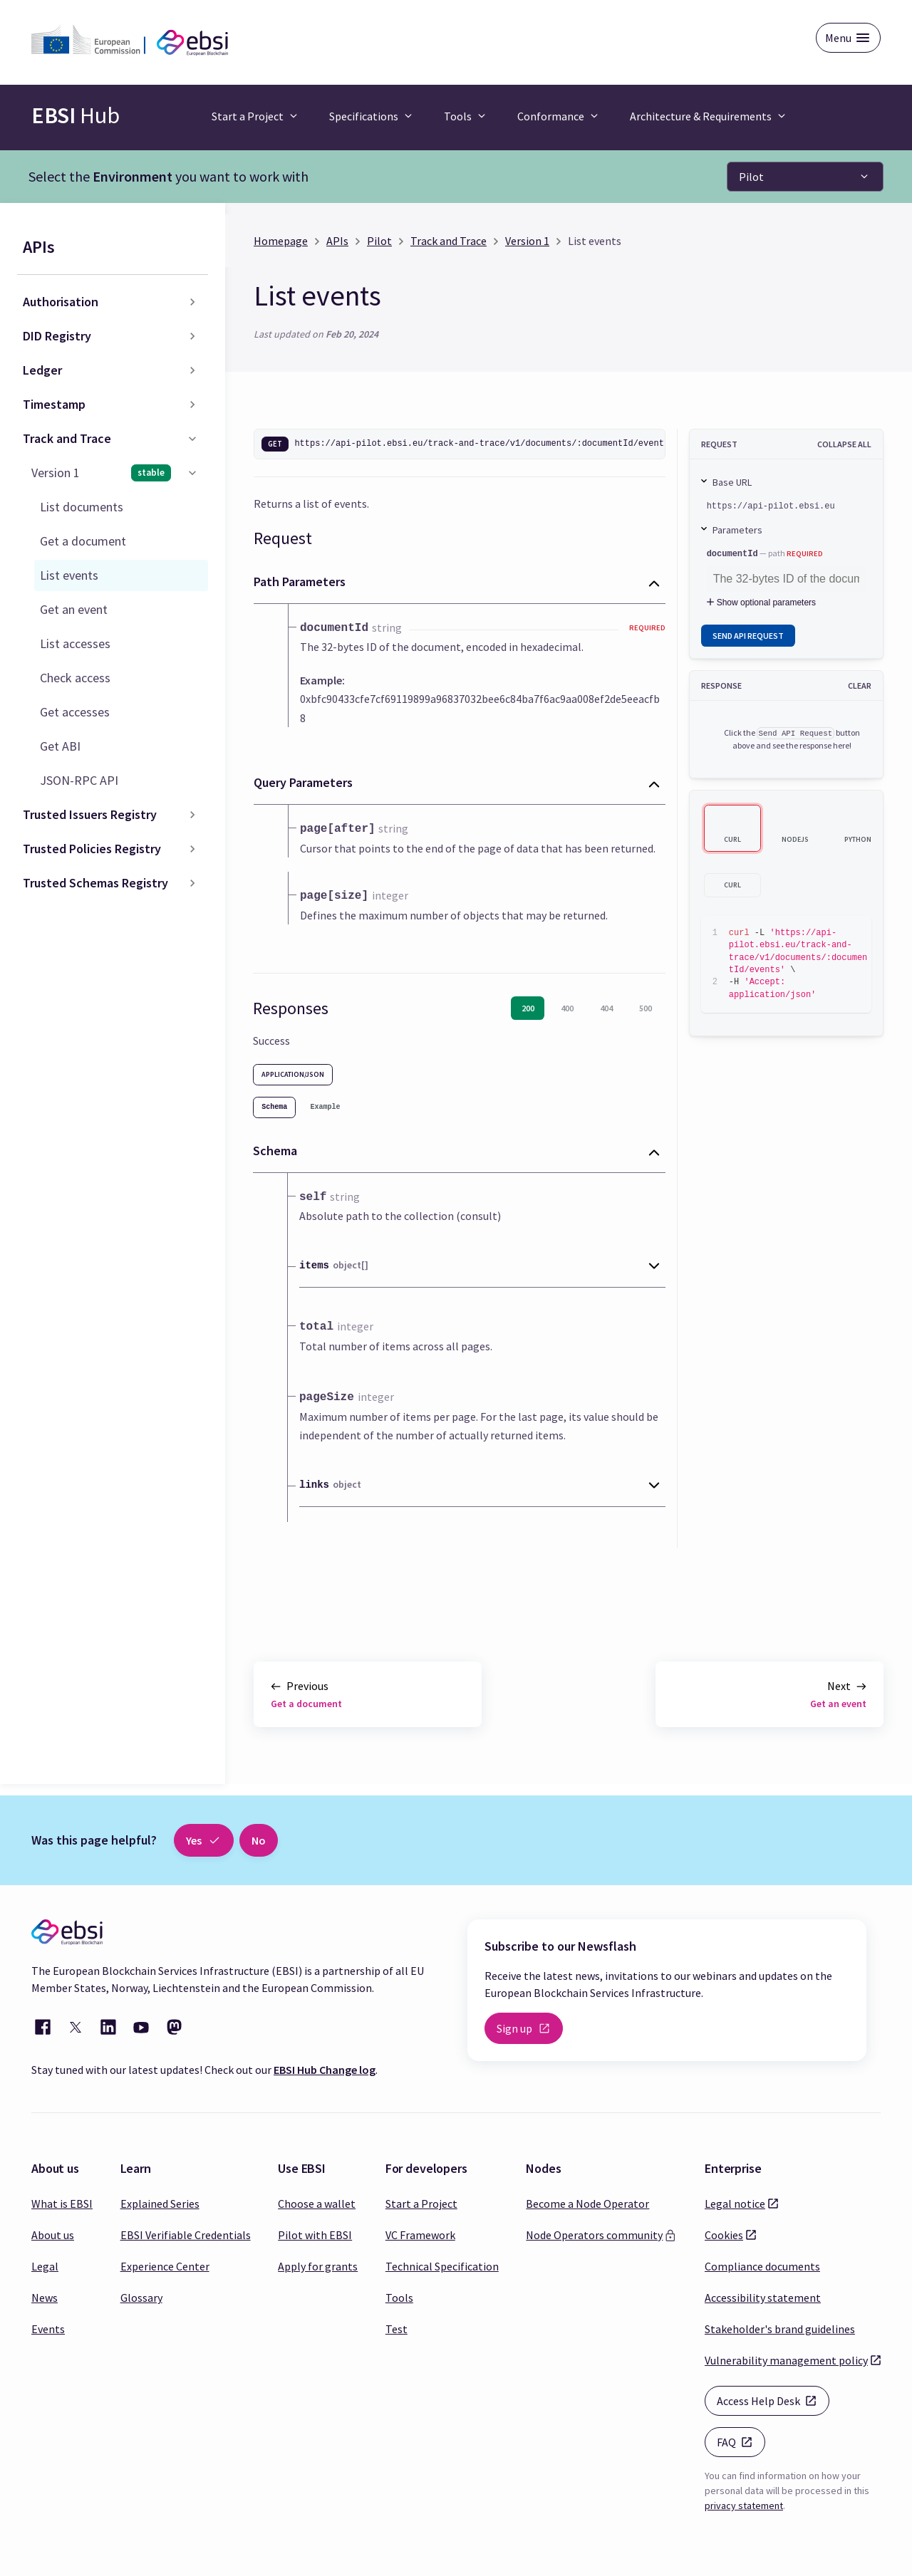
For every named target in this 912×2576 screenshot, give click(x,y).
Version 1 (101, 472)
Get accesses (75, 712)
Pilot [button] (751, 177)
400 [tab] (567, 1008)
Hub (75, 115)
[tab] (274, 1107)
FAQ (741, 2441)
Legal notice (735, 2203)
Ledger (42, 370)
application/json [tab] (292, 1074)
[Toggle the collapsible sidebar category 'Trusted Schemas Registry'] (192, 883)
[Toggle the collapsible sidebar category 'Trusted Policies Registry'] (192, 849)
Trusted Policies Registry (92, 848)
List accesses (75, 643)
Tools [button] (458, 116)
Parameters (737, 529)
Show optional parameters (760, 603)
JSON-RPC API (79, 780)
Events (48, 2329)
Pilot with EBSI (315, 2235)
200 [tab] (528, 1008)
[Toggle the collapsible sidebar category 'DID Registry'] (192, 336)
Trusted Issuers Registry (90, 814)
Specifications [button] (363, 116)
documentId (732, 554)
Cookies (724, 2234)
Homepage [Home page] (281, 241)
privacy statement (744, 2505)
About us (52, 2235)
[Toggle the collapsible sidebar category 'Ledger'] (192, 370)
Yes (204, 1840)
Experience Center (164, 2266)
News (44, 2297)
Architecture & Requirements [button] (701, 116)
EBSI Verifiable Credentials (185, 2235)
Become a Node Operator (587, 2203)
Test (396, 2329)
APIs (39, 247)
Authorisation (60, 301)
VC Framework (420, 2235)
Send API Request (748, 635)
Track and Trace (67, 438)
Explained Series (160, 2203)
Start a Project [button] (248, 116)
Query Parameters (303, 782)
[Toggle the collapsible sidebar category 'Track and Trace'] (192, 438)
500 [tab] (645, 1008)
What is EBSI (62, 2203)
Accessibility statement (763, 2297)
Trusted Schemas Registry (95, 883)
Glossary (141, 2297)
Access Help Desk (773, 2400)
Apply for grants (318, 2266)
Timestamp (54, 404)
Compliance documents (762, 2266)
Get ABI (60, 746)
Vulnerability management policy (786, 2359)
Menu (838, 38)
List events (69, 575)
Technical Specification (442, 2266)
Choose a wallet (317, 2203)
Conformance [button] (550, 116)
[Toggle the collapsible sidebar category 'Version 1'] (192, 473)
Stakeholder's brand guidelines (780, 2329)
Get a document (83, 541)
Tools (399, 2297)
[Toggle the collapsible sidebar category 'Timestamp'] (192, 404)
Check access (75, 677)
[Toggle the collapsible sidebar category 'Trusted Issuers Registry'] (192, 814)
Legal (44, 2266)
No (259, 1840)
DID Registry (57, 336)
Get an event (74, 609)
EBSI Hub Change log (324, 2070)
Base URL (732, 482)
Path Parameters (300, 581)
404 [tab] (606, 1008)
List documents (81, 507)
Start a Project (421, 2203)
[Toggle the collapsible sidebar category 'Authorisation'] (192, 302)
